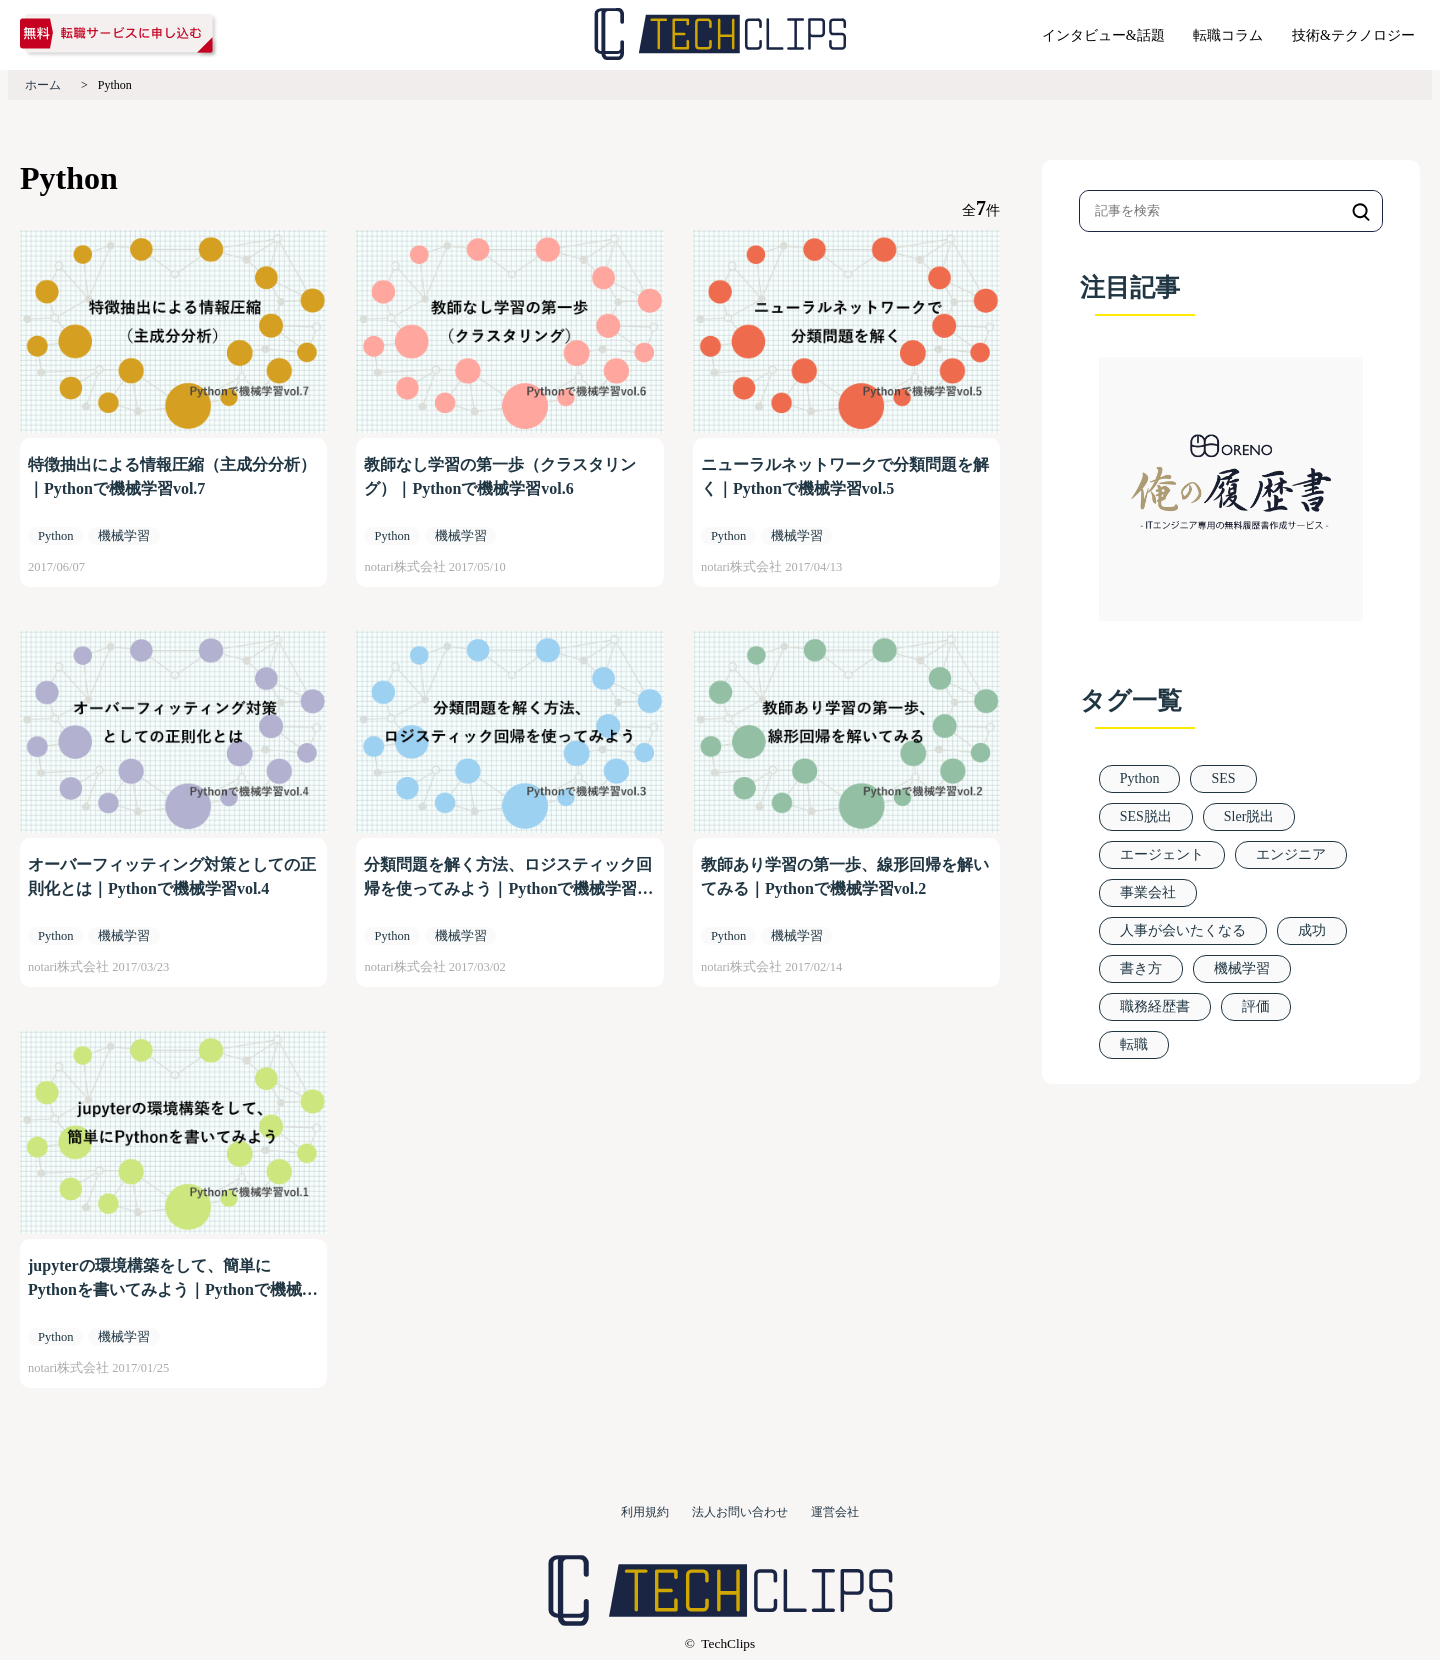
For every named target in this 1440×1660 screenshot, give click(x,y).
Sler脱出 (1249, 816)
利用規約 (645, 1512)
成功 (1312, 930)
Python (1140, 778)
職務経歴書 (1155, 1006)
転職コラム (1228, 35)
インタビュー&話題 (1103, 35)
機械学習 (1242, 968)
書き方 (1141, 968)
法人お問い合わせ (740, 1512)
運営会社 (835, 1512)
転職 (1134, 1044)
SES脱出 (1146, 816)
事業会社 (1148, 892)
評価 (1256, 1006)
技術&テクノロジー (1353, 35)
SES (1223, 778)
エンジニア (1291, 854)
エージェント (1162, 854)
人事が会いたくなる (1183, 930)
